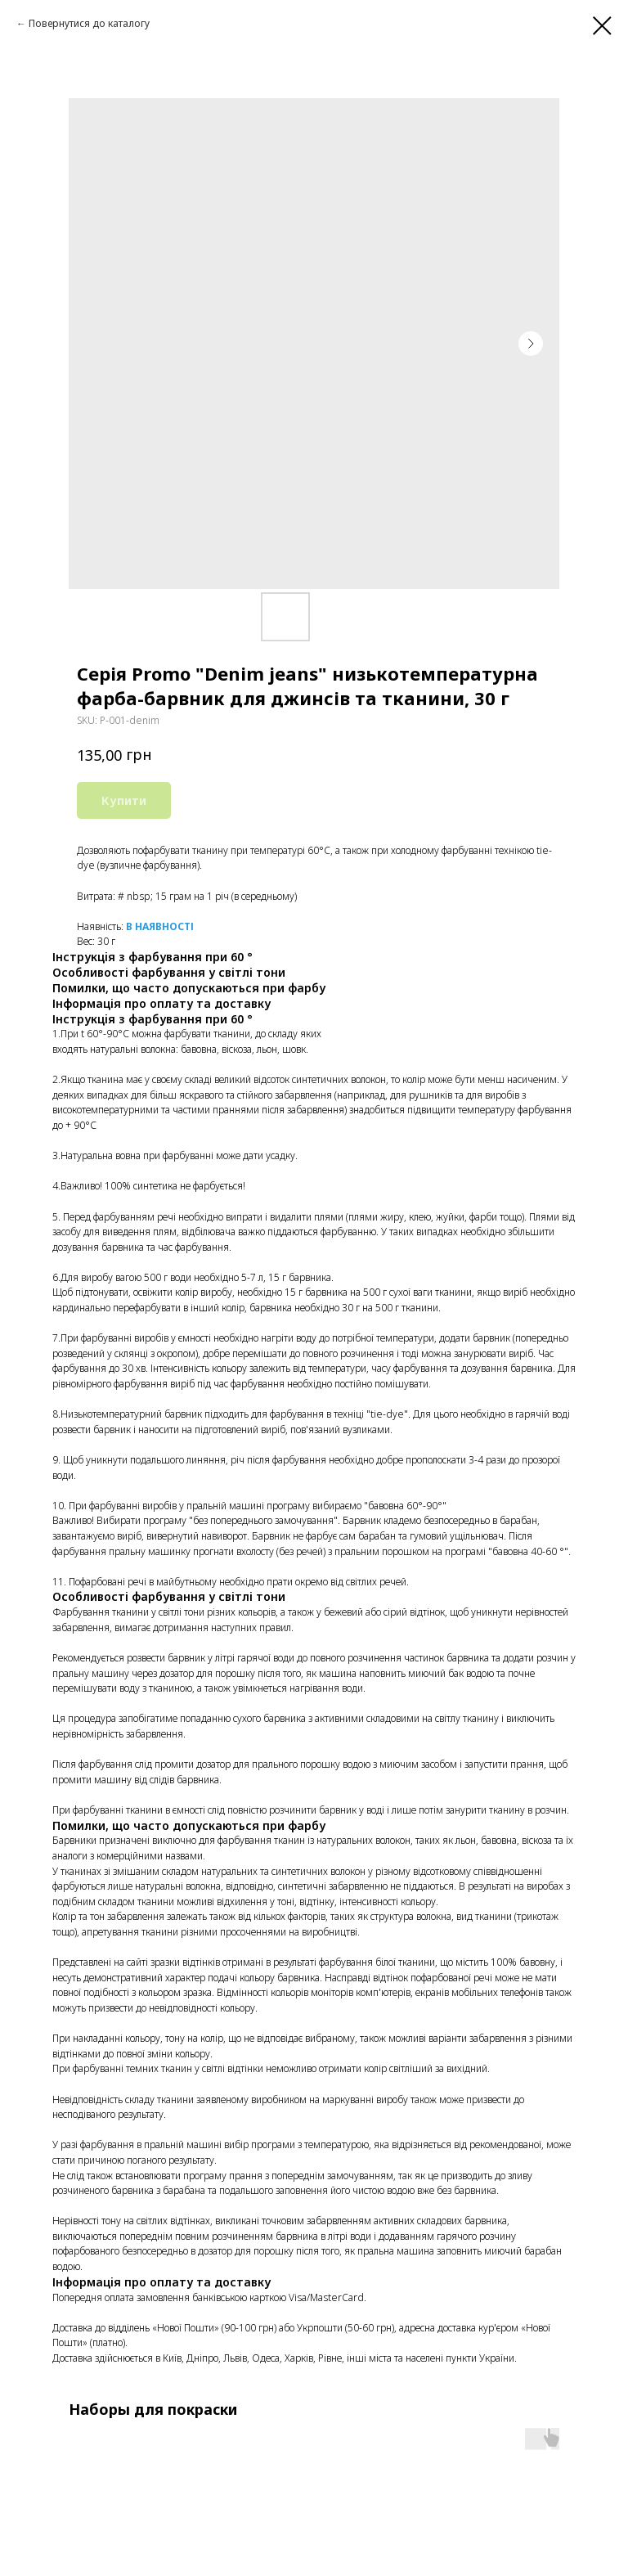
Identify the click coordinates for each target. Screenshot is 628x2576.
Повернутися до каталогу (89, 23)
